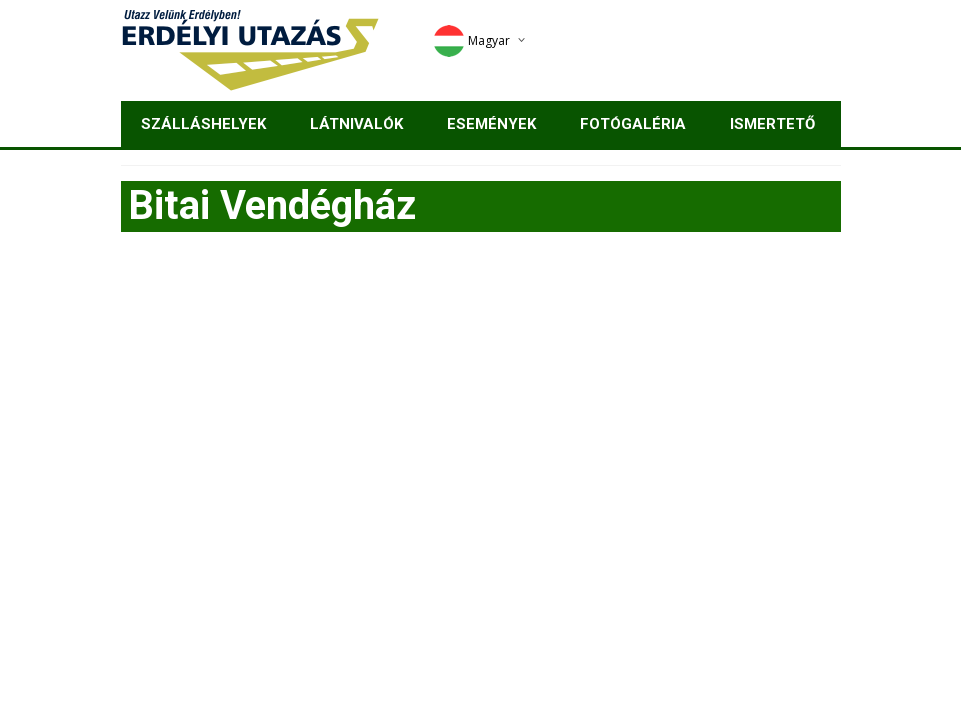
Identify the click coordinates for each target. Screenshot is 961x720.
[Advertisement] (481, 403)
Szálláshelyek (203, 124)
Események (491, 124)
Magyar (471, 40)
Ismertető (772, 124)
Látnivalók (356, 124)
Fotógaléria (633, 124)
